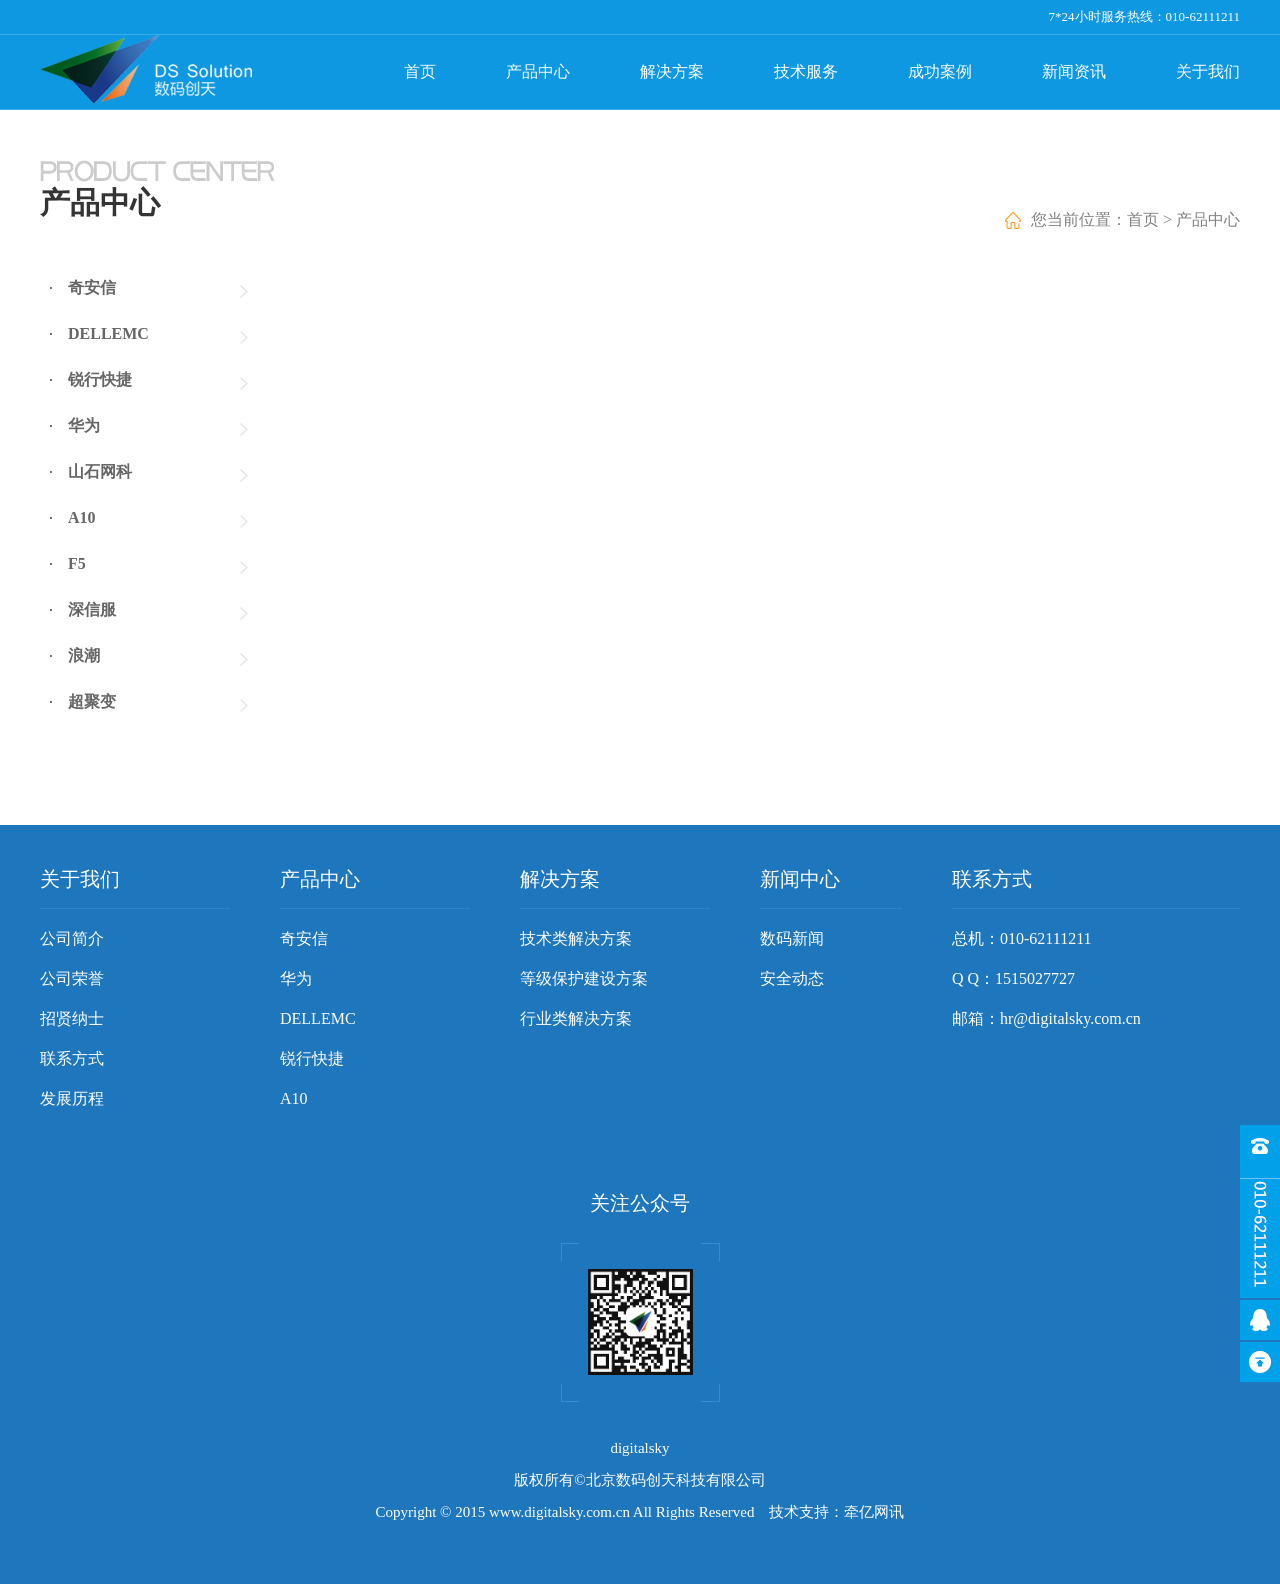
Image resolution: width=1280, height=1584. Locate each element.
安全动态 (792, 978)
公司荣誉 (72, 978)
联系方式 (72, 1058)
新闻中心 (800, 879)
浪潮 (84, 655)
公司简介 (72, 938)
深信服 (92, 609)
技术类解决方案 (576, 938)
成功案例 (940, 71)
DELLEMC (108, 333)
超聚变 (92, 701)
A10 (82, 517)
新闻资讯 (1074, 71)
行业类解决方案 (576, 1018)
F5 (77, 563)
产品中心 (538, 71)
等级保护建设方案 (584, 978)
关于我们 (1208, 71)
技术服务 (806, 71)
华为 (84, 425)
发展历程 (72, 1098)
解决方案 (672, 71)
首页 (420, 71)
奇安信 (92, 287)
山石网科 (100, 471)
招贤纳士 (72, 1018)
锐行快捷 (100, 379)
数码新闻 (792, 938)
